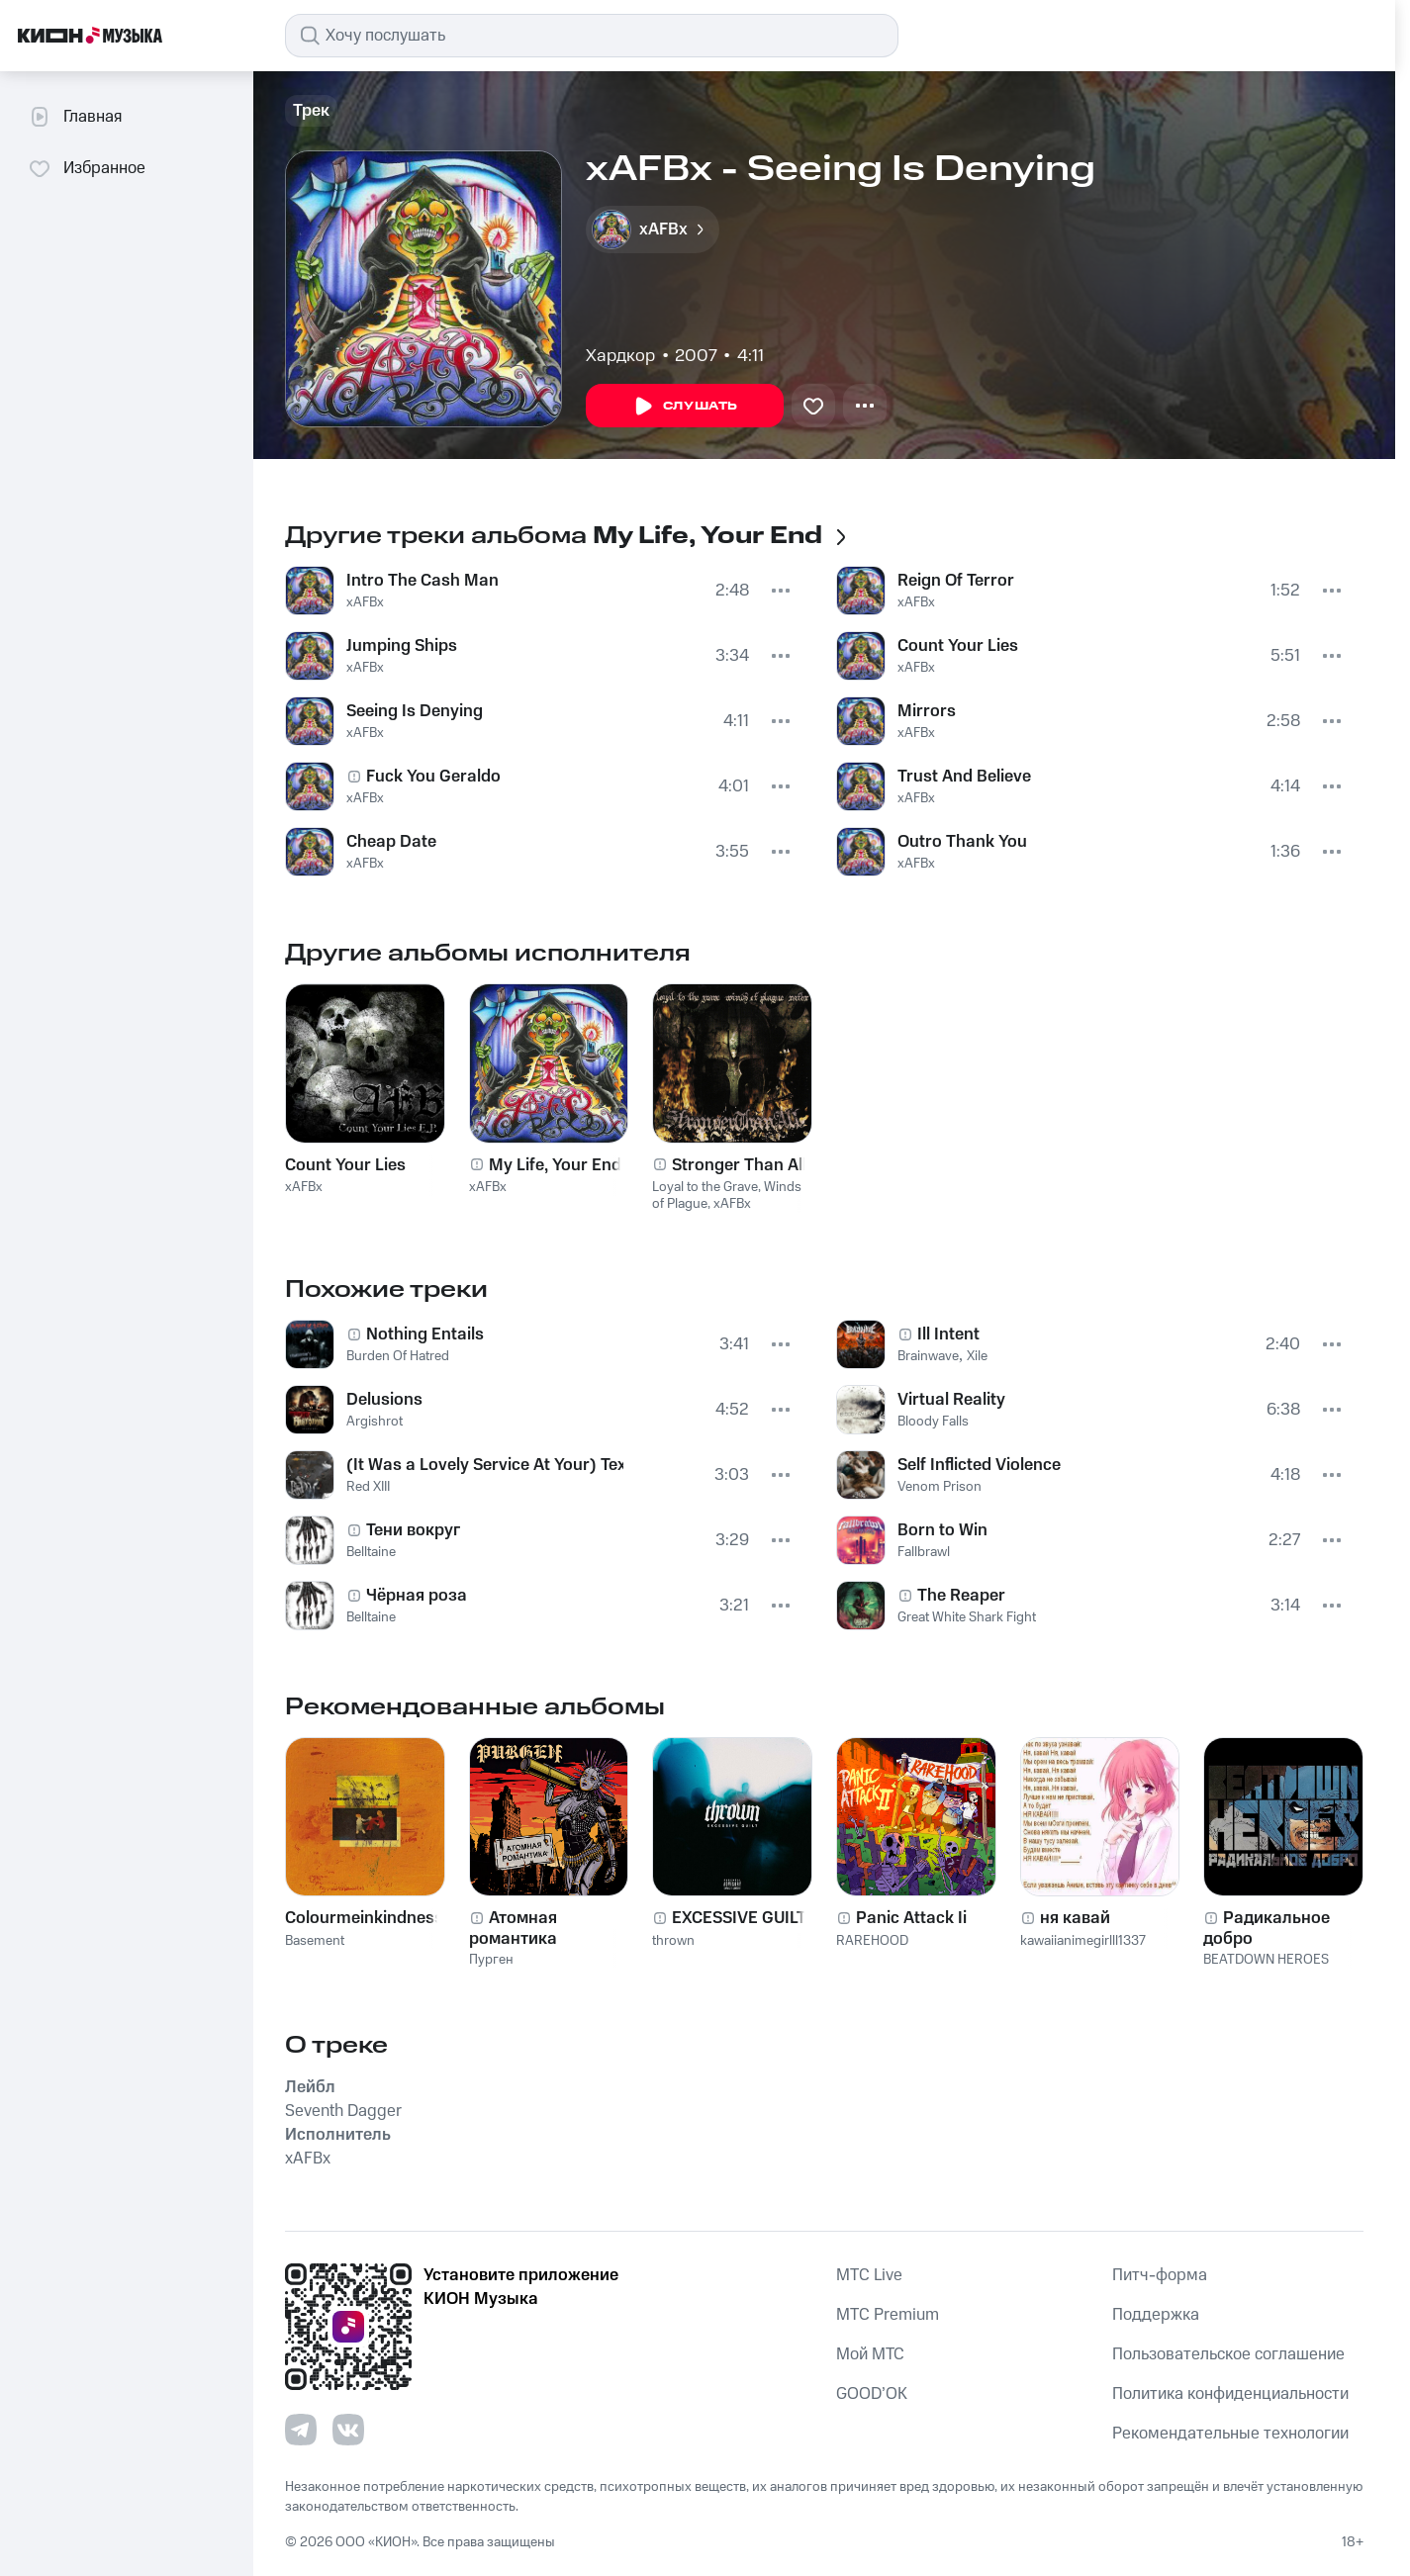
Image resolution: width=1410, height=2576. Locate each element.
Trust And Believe (964, 776)
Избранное (86, 168)
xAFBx (365, 602)
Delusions (384, 1400)
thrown (673, 1941)
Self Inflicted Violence (979, 1465)
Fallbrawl (923, 1552)
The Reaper (961, 1596)
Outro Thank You (962, 842)
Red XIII (368, 1487)
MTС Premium (887, 2315)
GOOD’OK (871, 2394)
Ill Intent (948, 1334)
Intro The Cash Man (422, 581)
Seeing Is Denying (414, 711)
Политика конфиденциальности (1230, 2394)
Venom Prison (939, 1487)
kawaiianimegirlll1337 (1083, 1941)
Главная (75, 117)
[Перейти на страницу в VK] (348, 2429)
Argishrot (374, 1421)
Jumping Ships (401, 646)
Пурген (491, 1960)
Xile (977, 1356)
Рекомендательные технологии (1230, 2433)
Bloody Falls (933, 1421)
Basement (314, 1941)
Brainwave (928, 1356)
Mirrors (926, 711)
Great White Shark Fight (966, 1617)
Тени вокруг (413, 1530)
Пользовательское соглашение (1228, 2354)
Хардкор (620, 356)
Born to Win (942, 1530)
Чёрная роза (416, 1596)
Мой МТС (870, 2354)
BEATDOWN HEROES (1266, 1960)
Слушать (684, 406)
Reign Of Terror (955, 581)
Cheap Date (391, 842)
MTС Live (869, 2275)
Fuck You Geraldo (433, 776)
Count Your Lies (957, 646)
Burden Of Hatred (397, 1356)
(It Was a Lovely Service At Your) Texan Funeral (484, 1465)
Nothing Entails (425, 1334)
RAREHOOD (872, 1941)
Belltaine (371, 1552)
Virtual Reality (951, 1400)
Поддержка (1155, 2315)
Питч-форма (1159, 2275)
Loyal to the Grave (705, 1187)
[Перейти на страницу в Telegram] (301, 2429)
